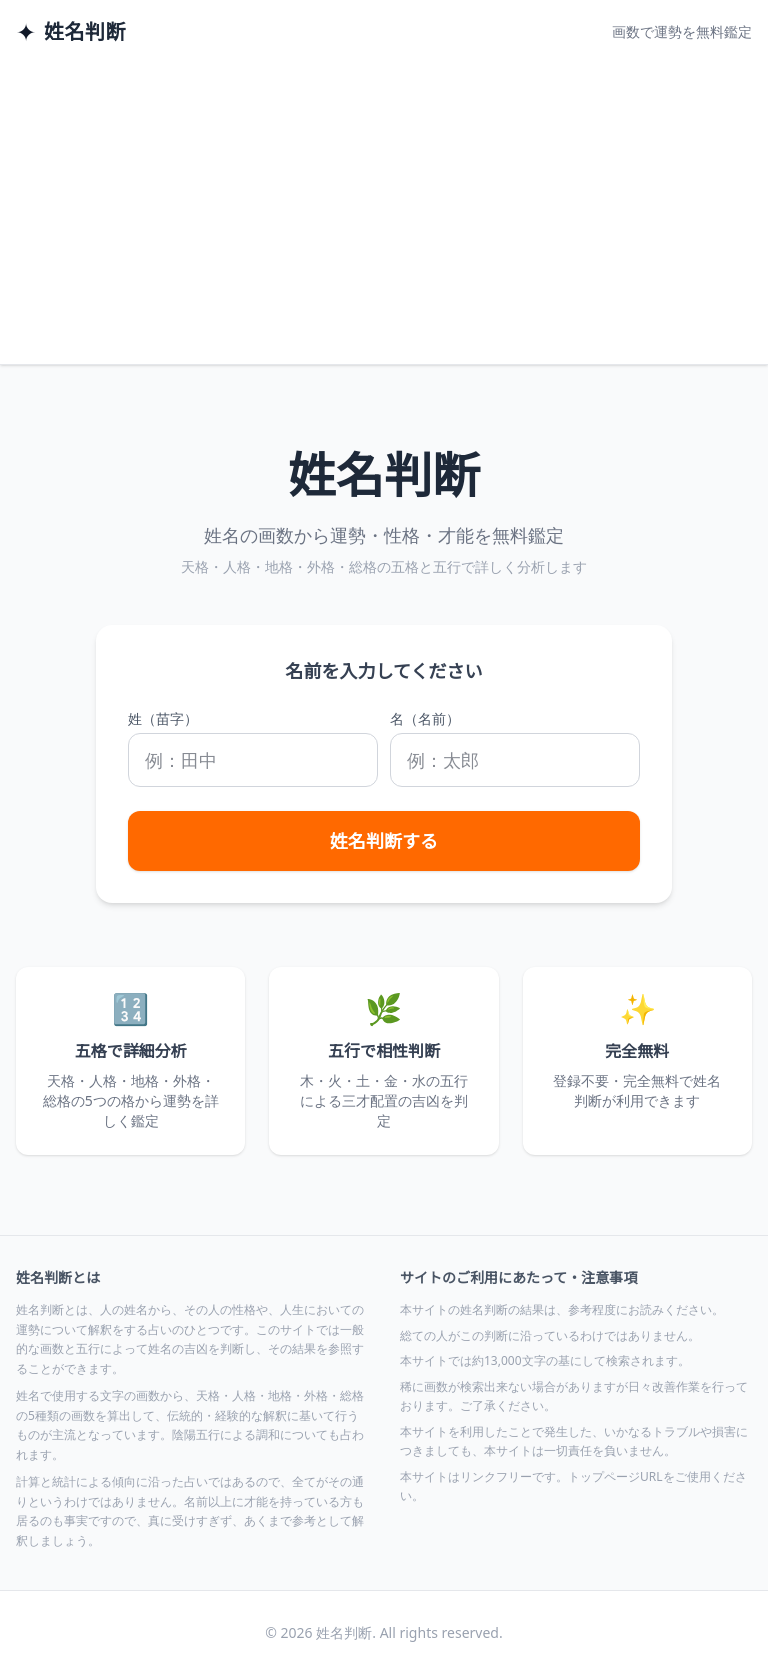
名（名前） (425, 718)
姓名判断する (384, 841)
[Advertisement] (384, 214)
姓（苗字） (163, 718)
